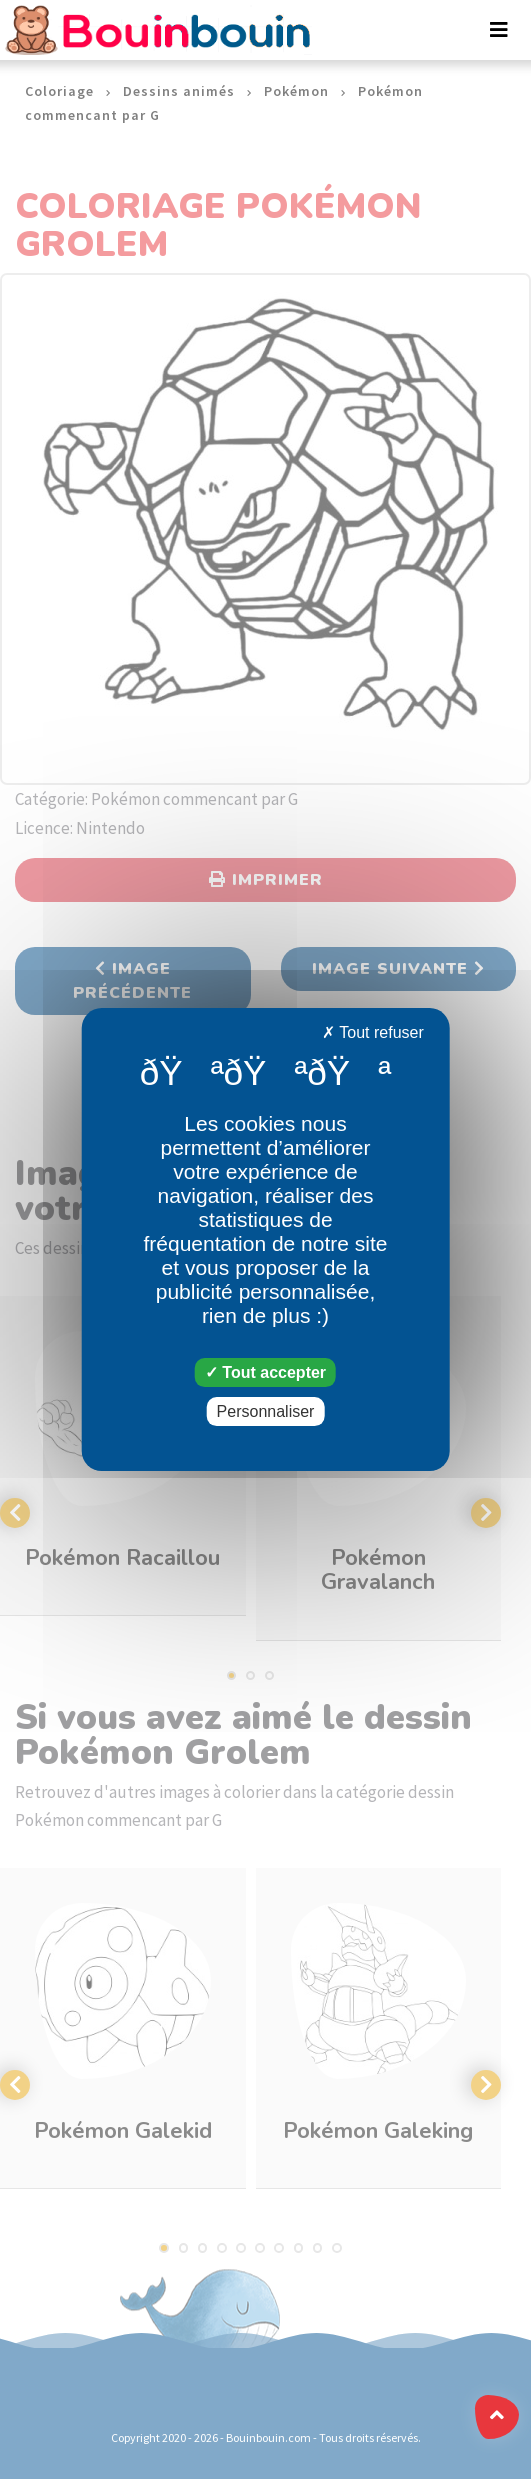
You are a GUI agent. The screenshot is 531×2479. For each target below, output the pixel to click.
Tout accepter (265, 1372)
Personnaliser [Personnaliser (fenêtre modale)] (266, 1411)
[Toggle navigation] (499, 30)
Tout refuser (373, 1032)
